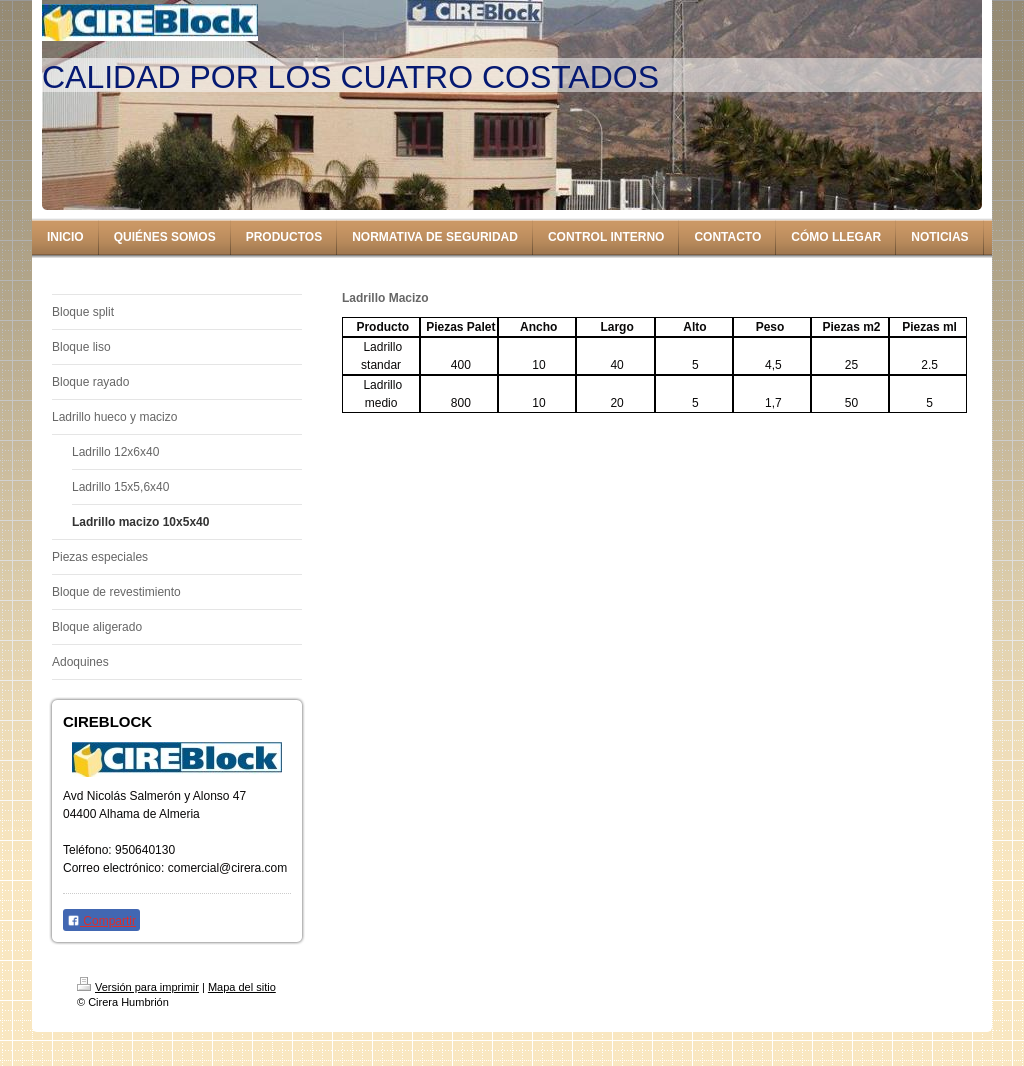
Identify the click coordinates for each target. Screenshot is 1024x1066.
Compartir (101, 921)
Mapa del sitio (242, 987)
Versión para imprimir (138, 987)
